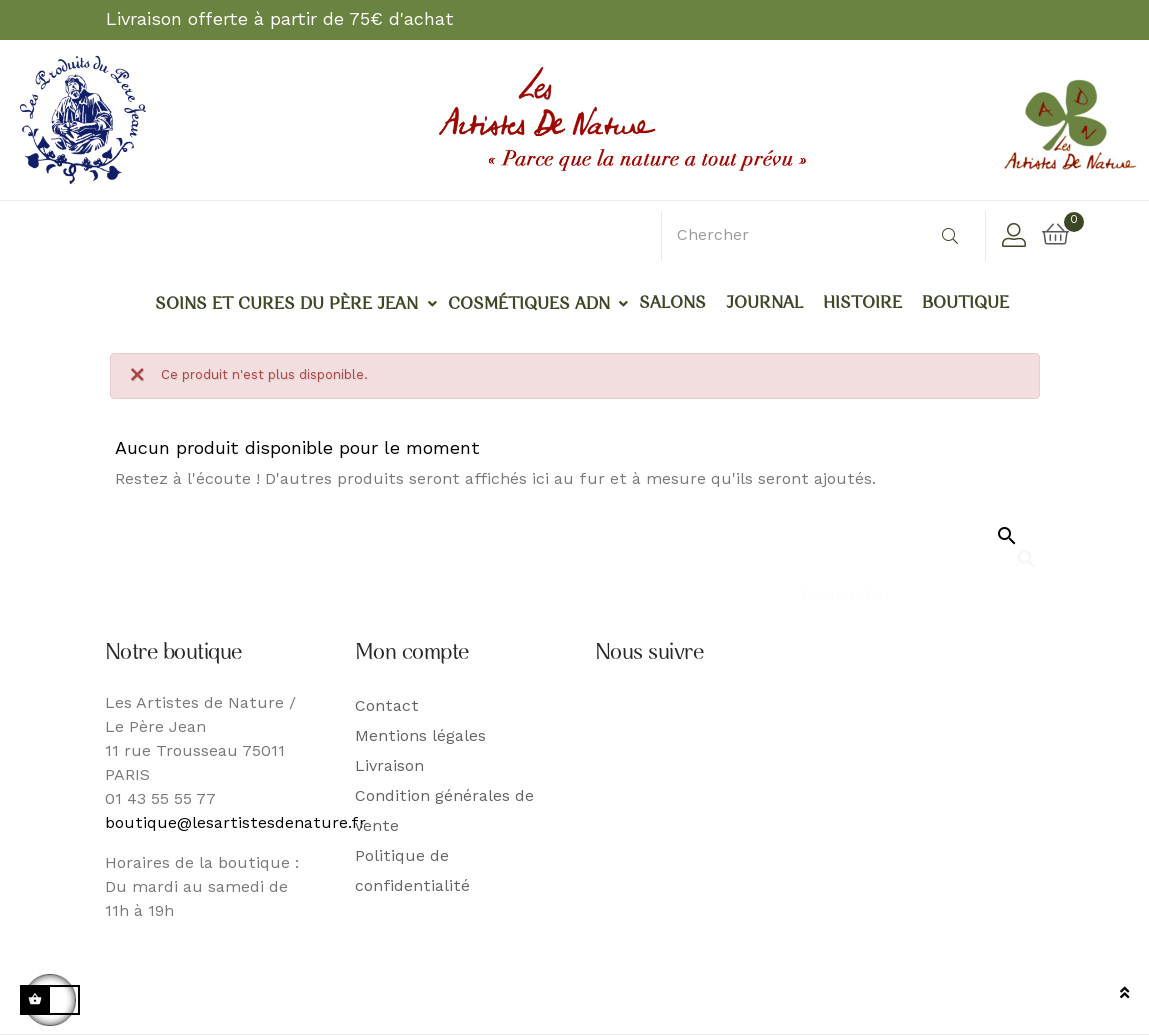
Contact (387, 707)
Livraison (389, 767)
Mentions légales (420, 737)
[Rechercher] (893, 586)
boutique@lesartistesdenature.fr (235, 824)
